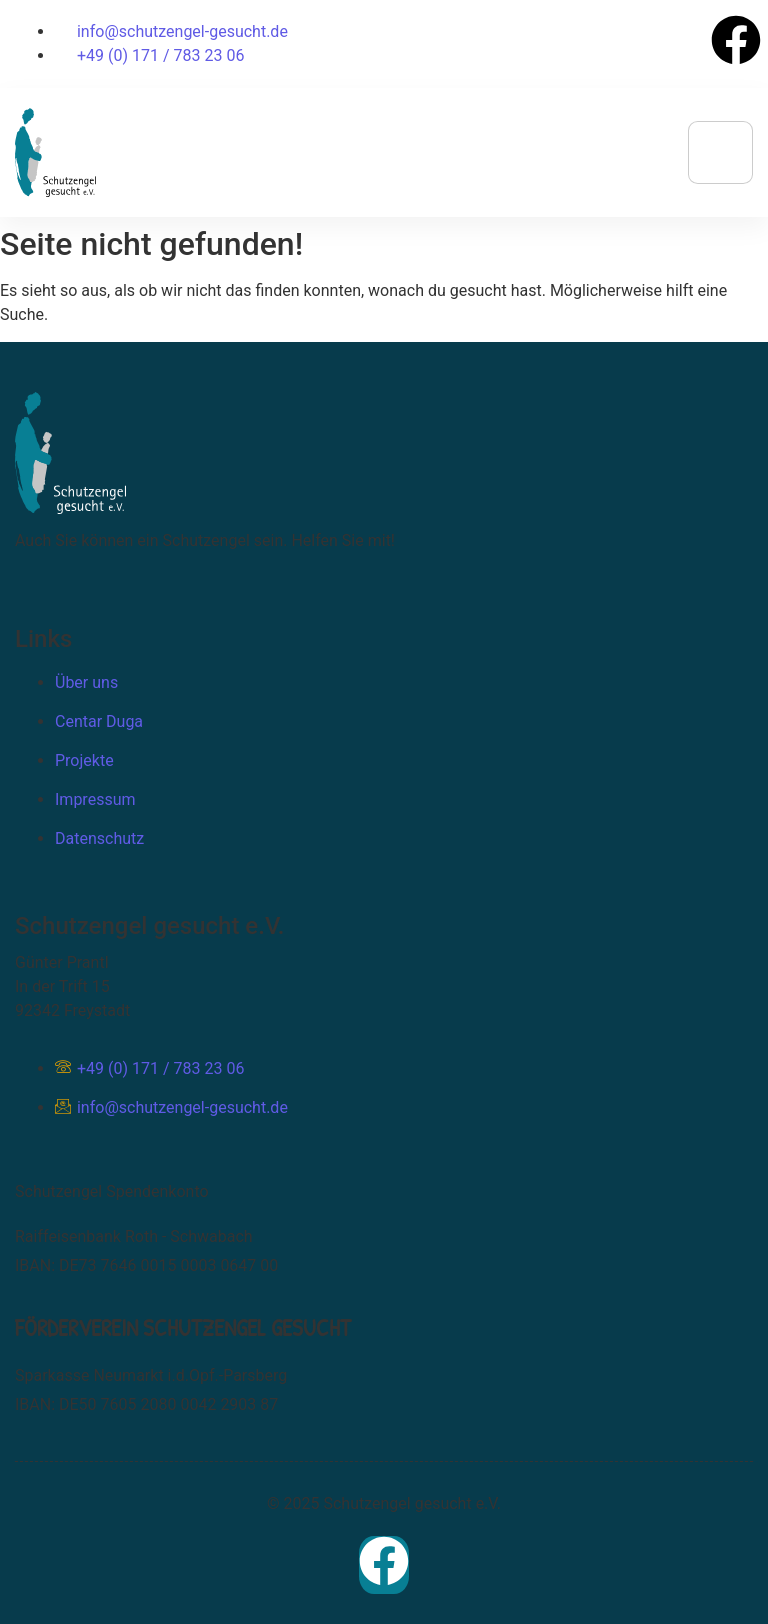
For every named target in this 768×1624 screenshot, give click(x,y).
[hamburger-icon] (720, 152)
